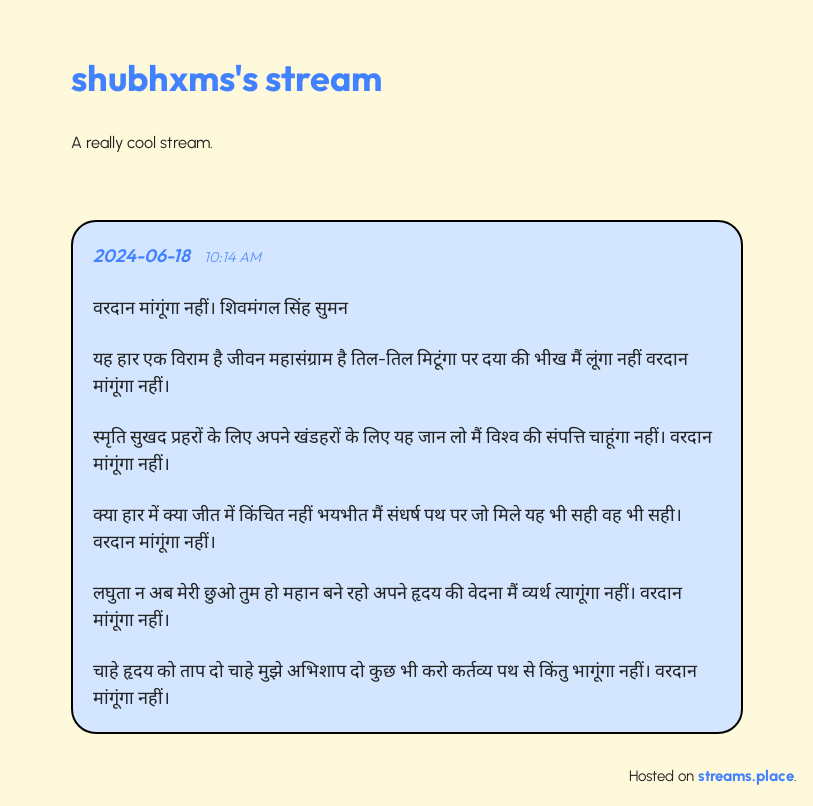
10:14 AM (232, 257)
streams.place (746, 776)
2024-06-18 (141, 255)
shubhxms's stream (226, 77)
